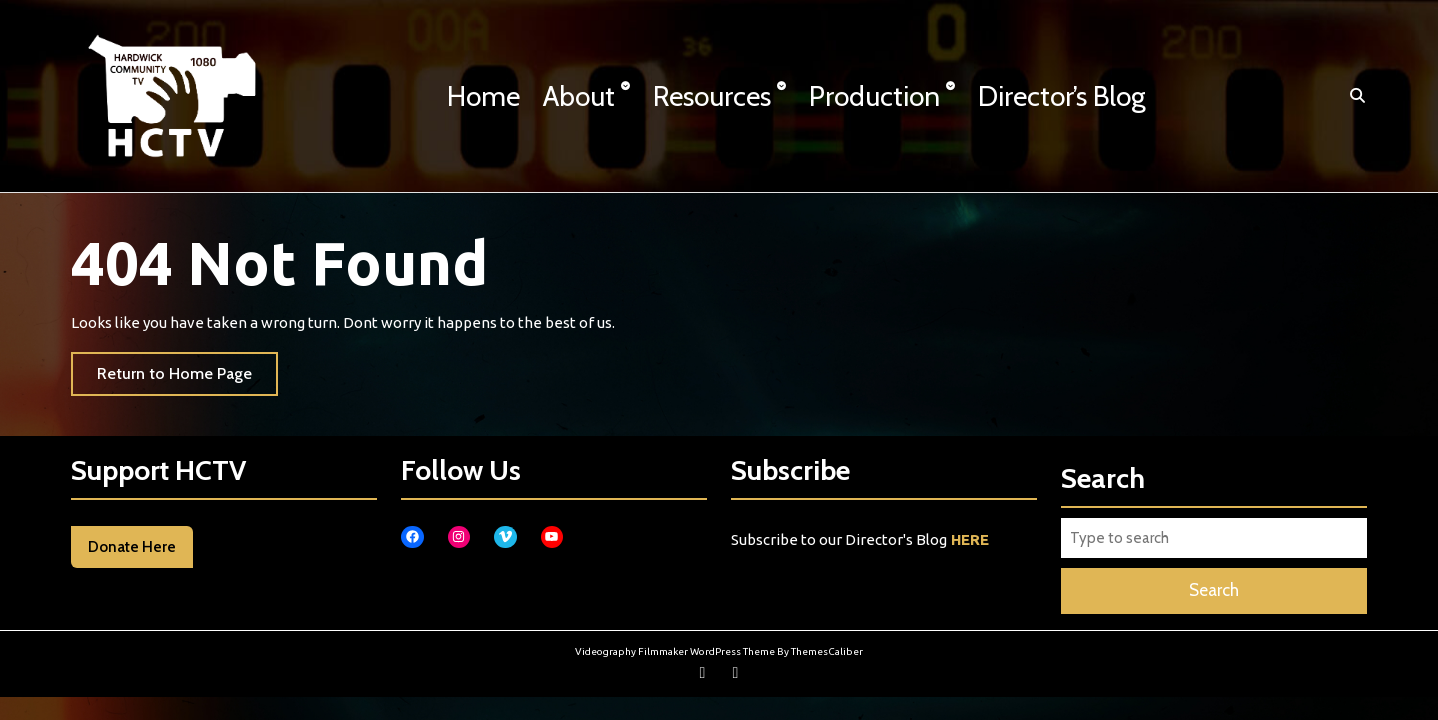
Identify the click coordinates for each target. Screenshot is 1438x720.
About (579, 96)
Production (874, 96)
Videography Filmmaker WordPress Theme (675, 651)
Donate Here (132, 547)
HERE (970, 539)
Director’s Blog (1062, 96)
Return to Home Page (187, 378)
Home (483, 96)
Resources (712, 96)
